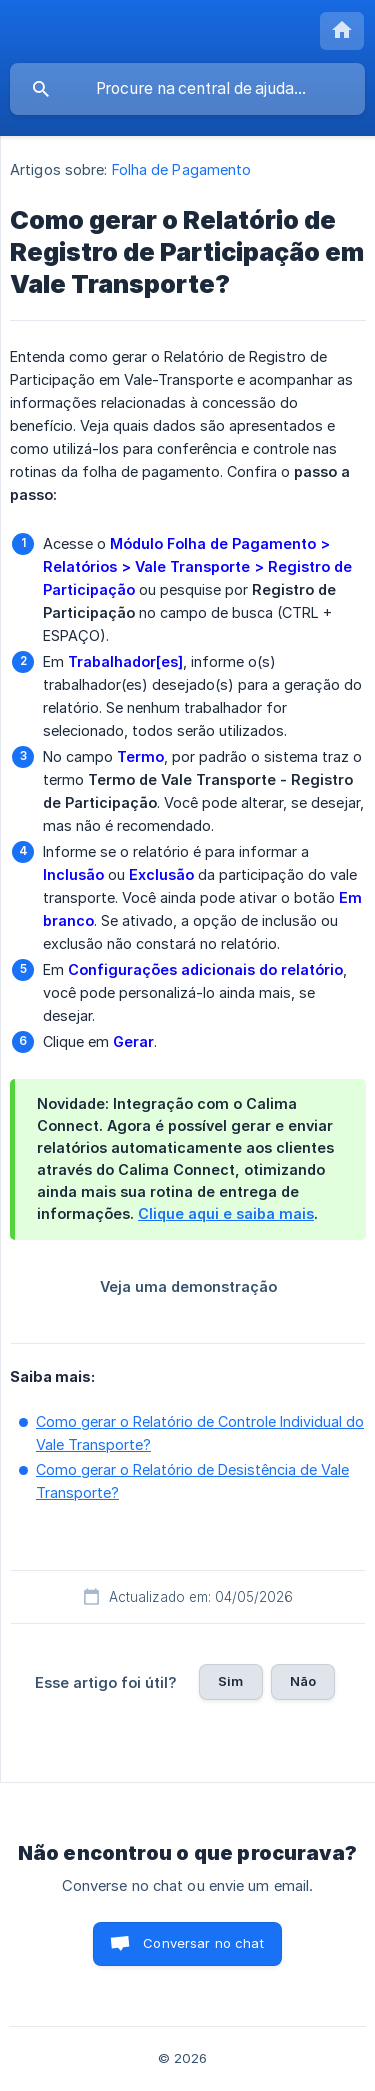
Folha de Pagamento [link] (182, 169)
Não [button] (303, 1681)
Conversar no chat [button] (203, 1943)
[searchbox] (187, 89)
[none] (342, 31)
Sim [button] (230, 1681)
